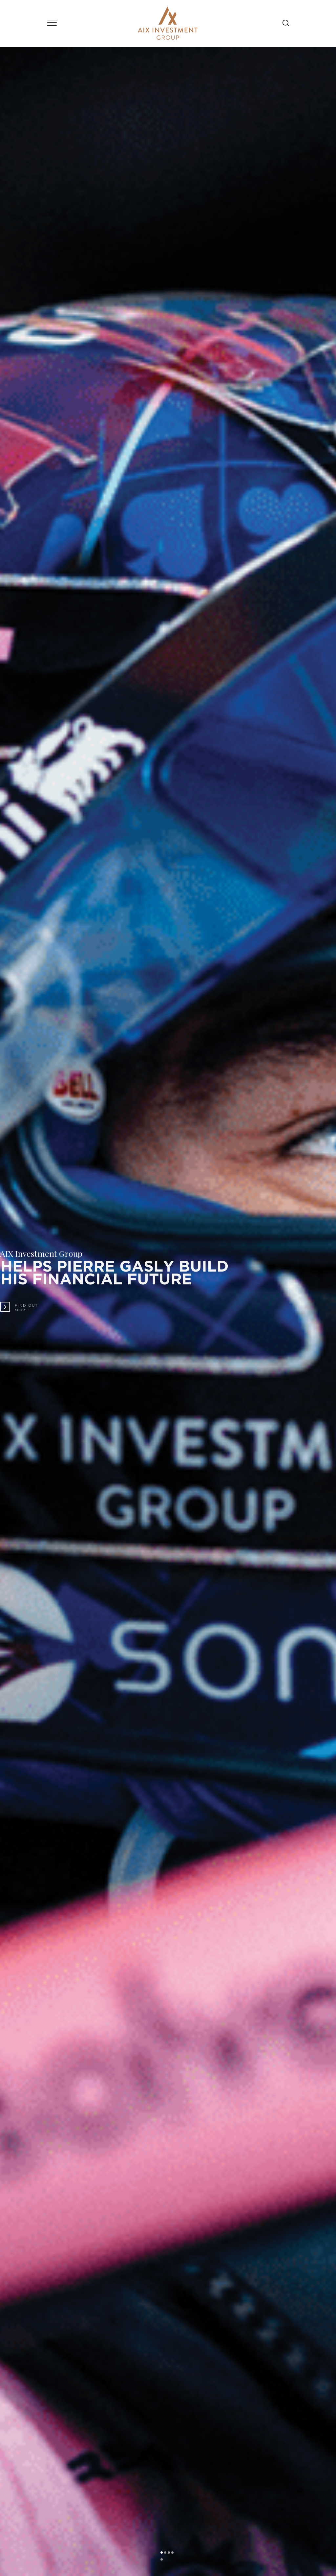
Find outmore (28, 1308)
